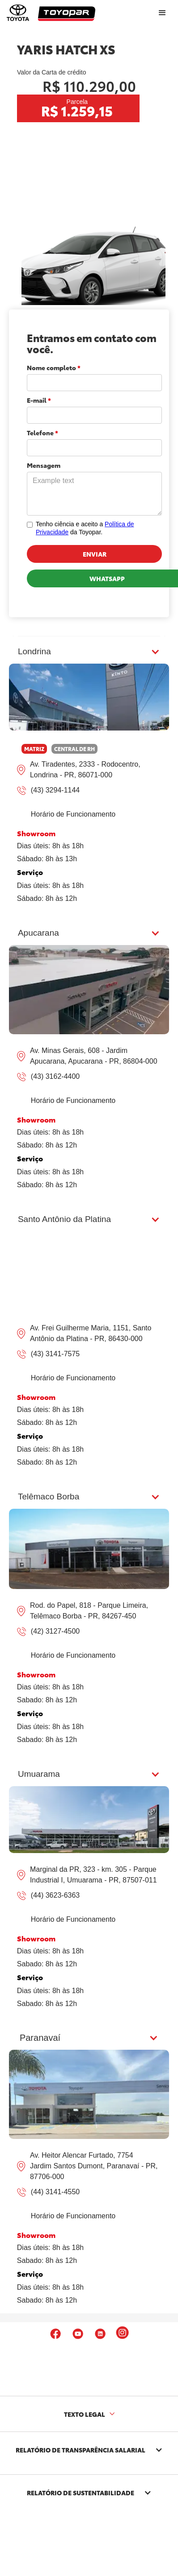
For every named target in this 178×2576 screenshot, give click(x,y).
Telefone (42, 432)
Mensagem (43, 465)
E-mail (39, 400)
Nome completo (54, 367)
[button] (89, 2038)
